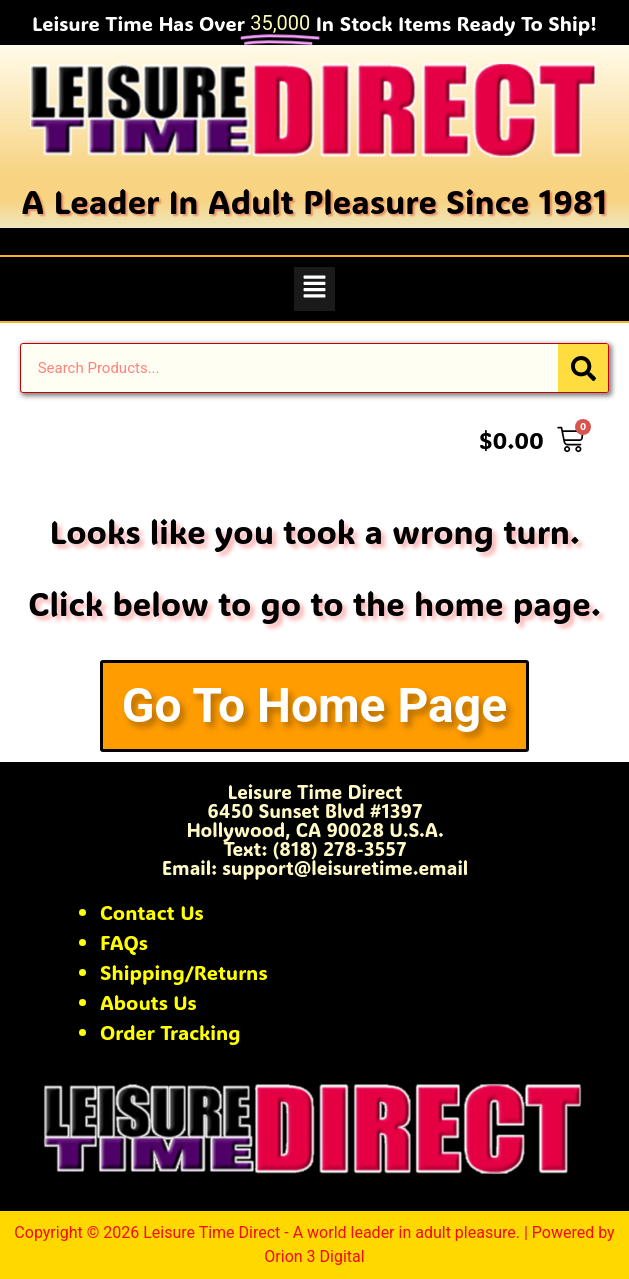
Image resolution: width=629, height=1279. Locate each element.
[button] (314, 289)
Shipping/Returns (184, 972)
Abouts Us (148, 1002)
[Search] (583, 368)
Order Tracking (170, 1032)
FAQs (124, 942)
